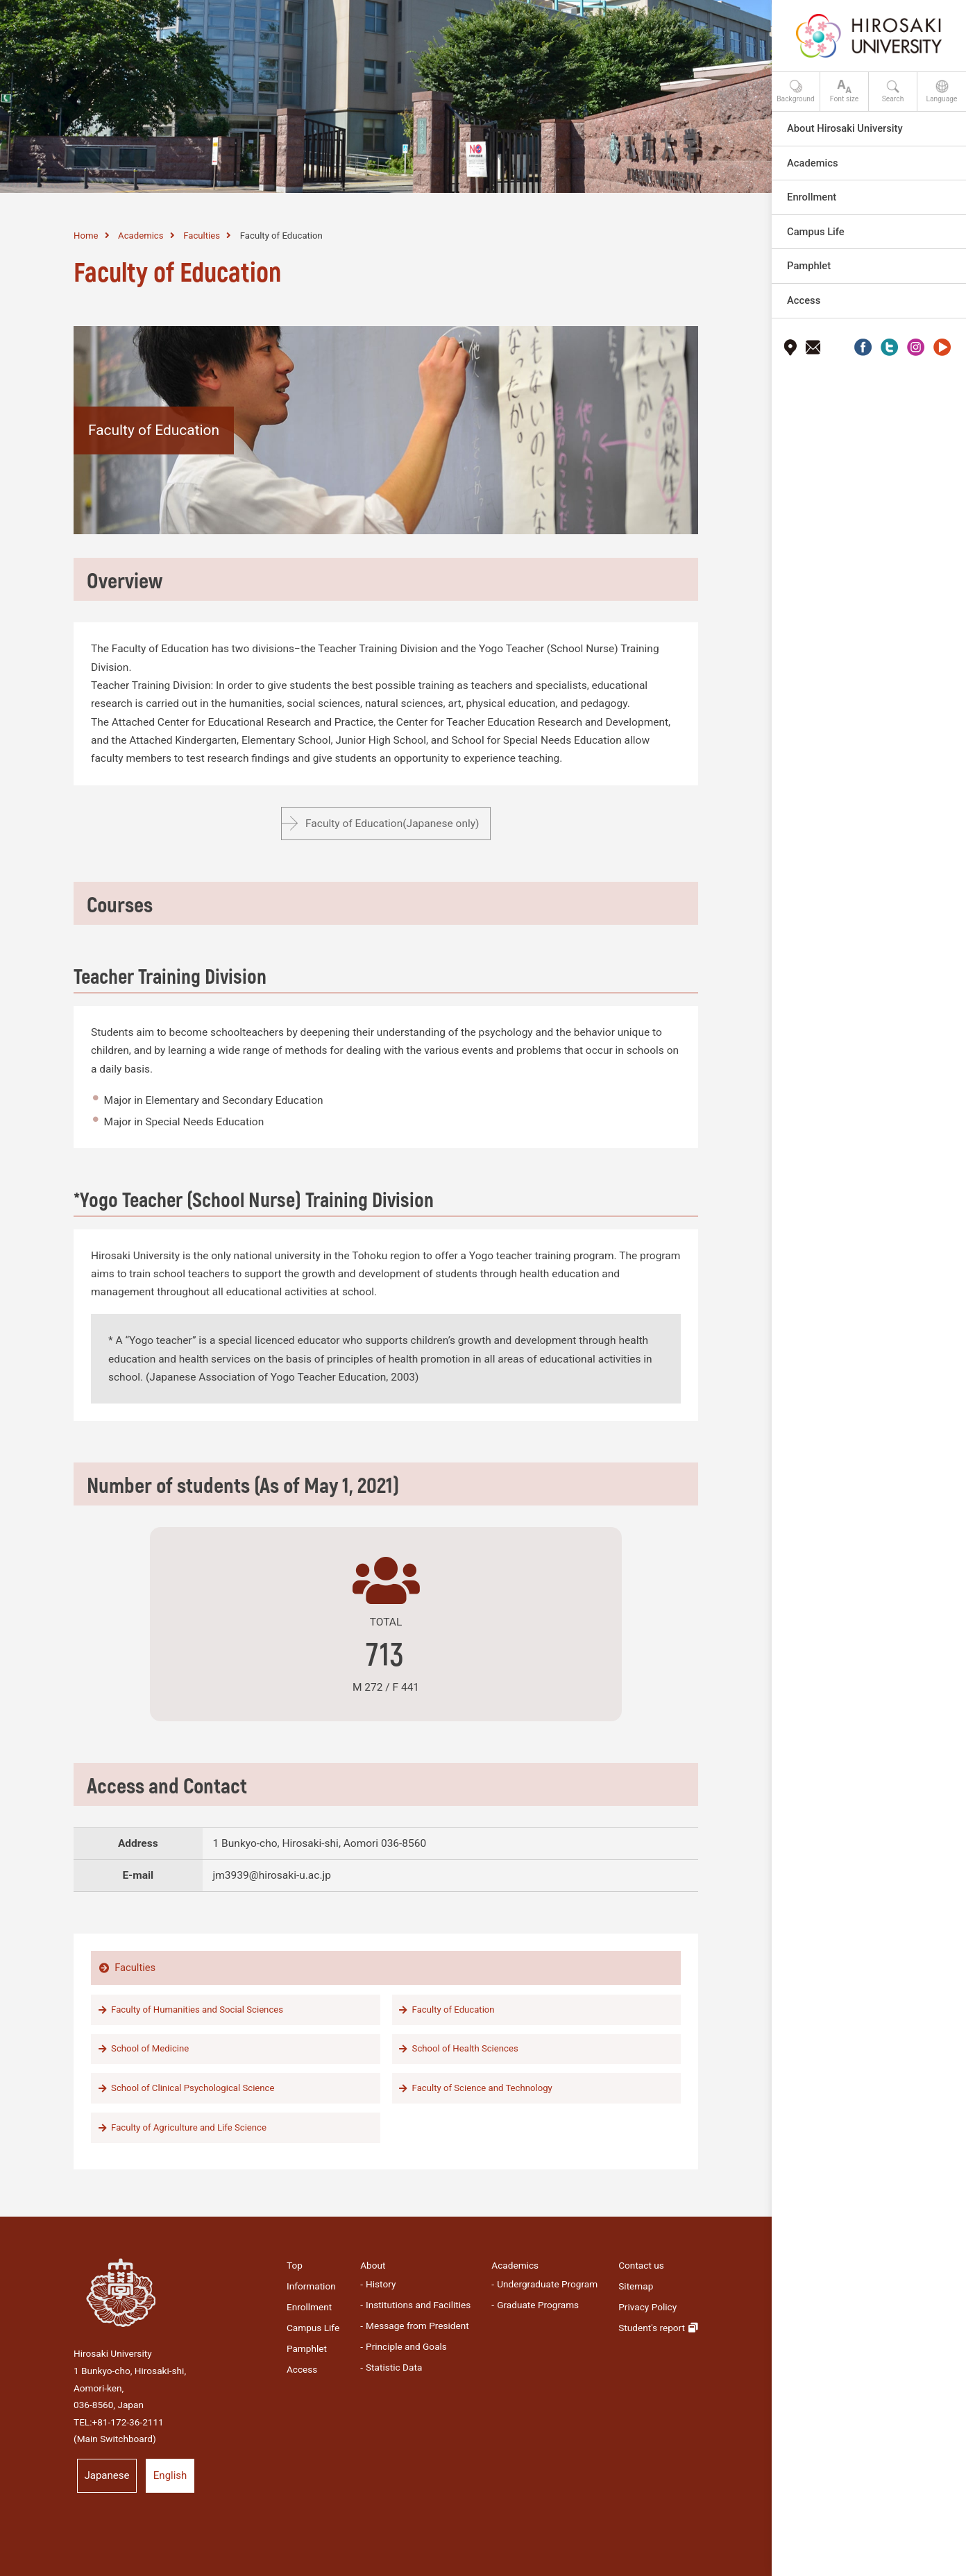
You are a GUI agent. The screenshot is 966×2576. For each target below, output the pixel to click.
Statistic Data (394, 2367)
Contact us (641, 2265)
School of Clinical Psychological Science (192, 2088)
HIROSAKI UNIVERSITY (107, 27)
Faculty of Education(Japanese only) (392, 823)
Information (311, 2286)
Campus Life (313, 2327)
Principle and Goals (406, 2346)
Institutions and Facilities (418, 2304)
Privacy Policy (647, 2306)
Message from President (417, 2325)
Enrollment (309, 2306)
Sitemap (635, 2286)
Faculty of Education (453, 2009)
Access (302, 2369)
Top (295, 2265)
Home (86, 235)
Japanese (107, 2475)
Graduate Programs (538, 2304)
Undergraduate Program (547, 2283)
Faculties (201, 235)
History (381, 2283)
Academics (140, 235)
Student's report (651, 2327)
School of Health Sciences (465, 2048)
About (372, 2265)
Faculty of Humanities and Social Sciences (197, 2009)
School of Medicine (150, 2048)
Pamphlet (307, 2348)
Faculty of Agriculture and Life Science (188, 2127)
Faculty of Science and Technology (482, 2088)
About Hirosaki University (845, 128)
